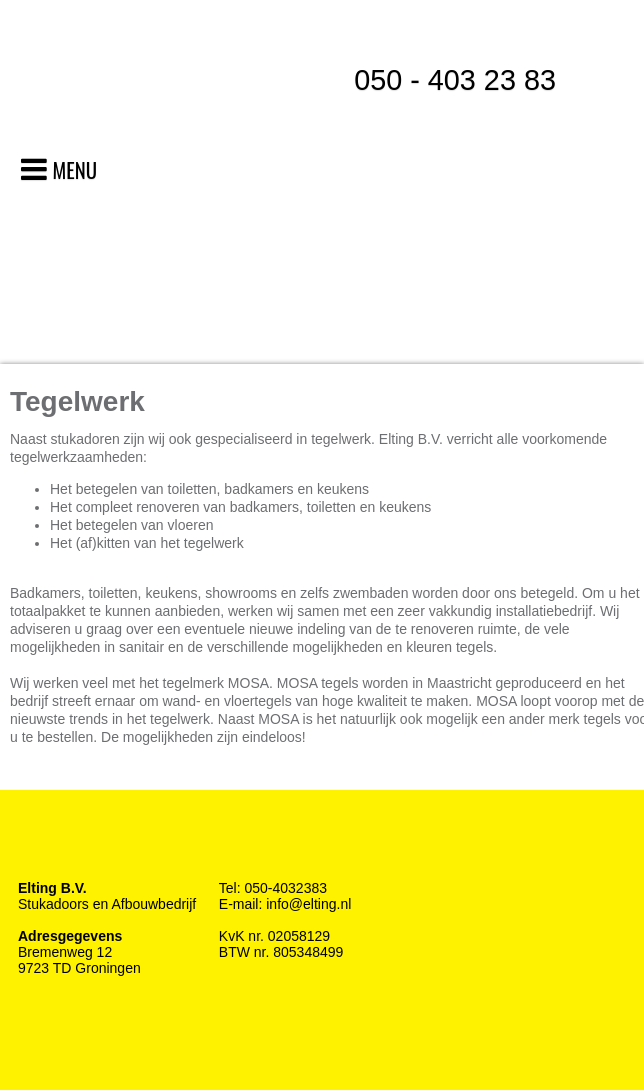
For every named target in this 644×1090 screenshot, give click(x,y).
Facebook (33, 847)
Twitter (73, 847)
